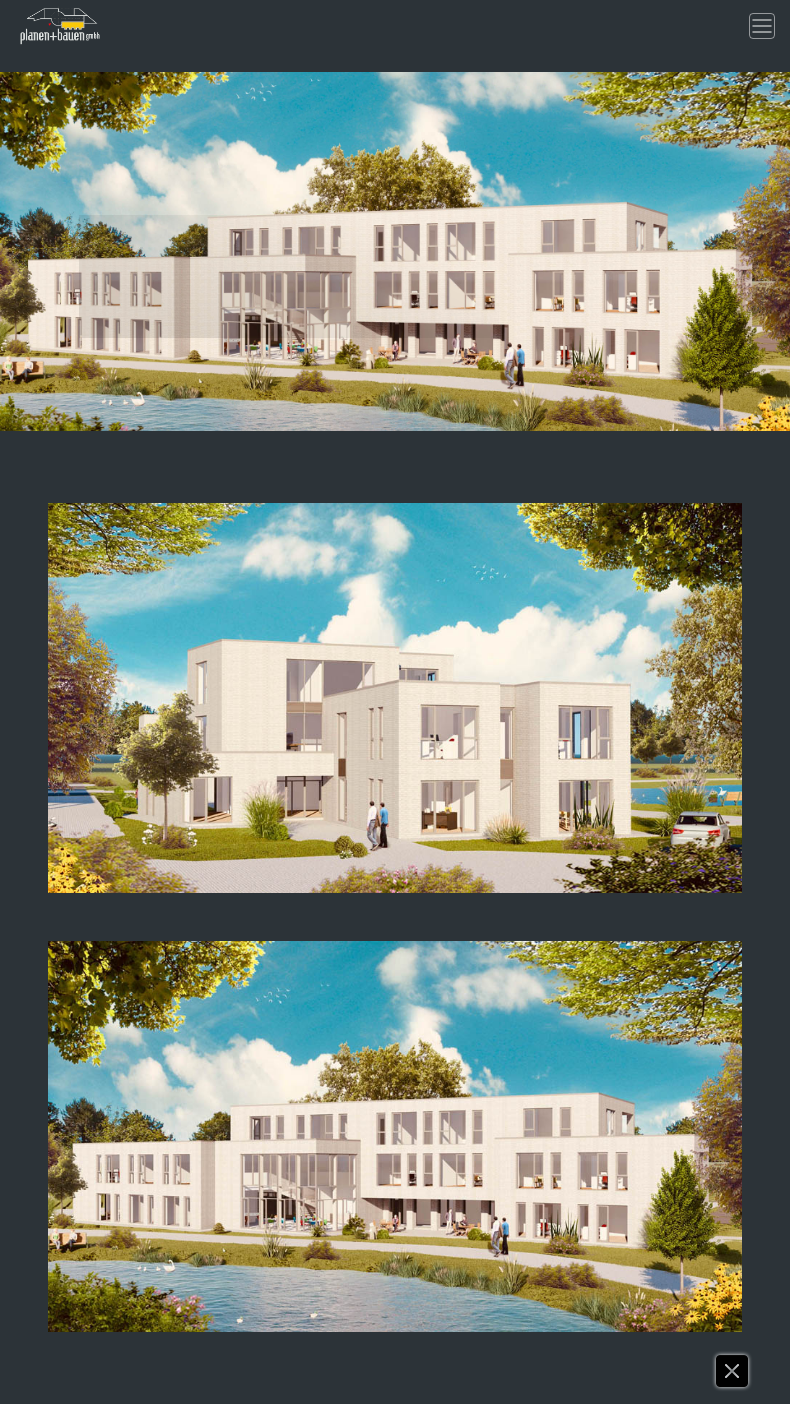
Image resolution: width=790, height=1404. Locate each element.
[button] (733, 1376)
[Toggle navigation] (762, 26)
